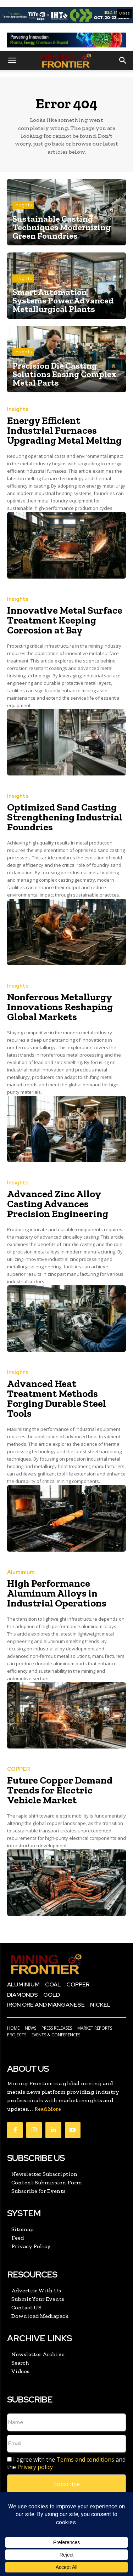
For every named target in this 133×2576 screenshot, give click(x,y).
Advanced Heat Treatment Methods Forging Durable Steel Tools (56, 1398)
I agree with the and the (66, 2463)
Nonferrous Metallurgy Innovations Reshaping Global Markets (60, 1007)
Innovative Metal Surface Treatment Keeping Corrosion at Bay (64, 620)
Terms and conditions (85, 2459)
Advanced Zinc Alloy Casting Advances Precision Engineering (57, 1203)
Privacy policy (35, 2467)
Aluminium (21, 1572)
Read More (47, 2109)
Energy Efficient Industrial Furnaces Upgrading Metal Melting (64, 430)
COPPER (18, 1769)
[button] (12, 60)
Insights (23, 205)
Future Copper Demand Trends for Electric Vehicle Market (59, 1790)
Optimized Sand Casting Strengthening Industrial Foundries (64, 817)
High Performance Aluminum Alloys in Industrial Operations (56, 1593)
